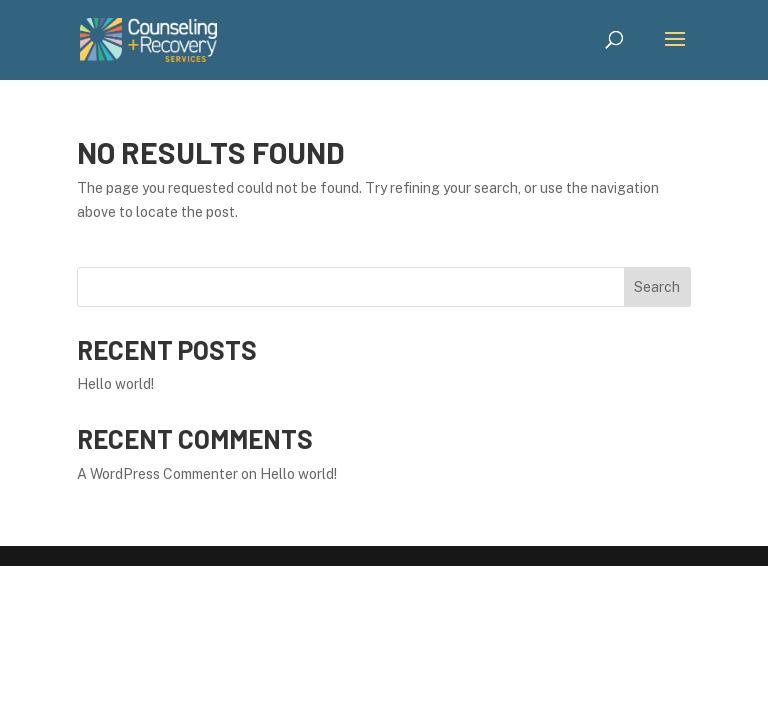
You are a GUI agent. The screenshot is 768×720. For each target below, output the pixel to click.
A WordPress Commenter (157, 474)
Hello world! (115, 384)
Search (657, 287)
